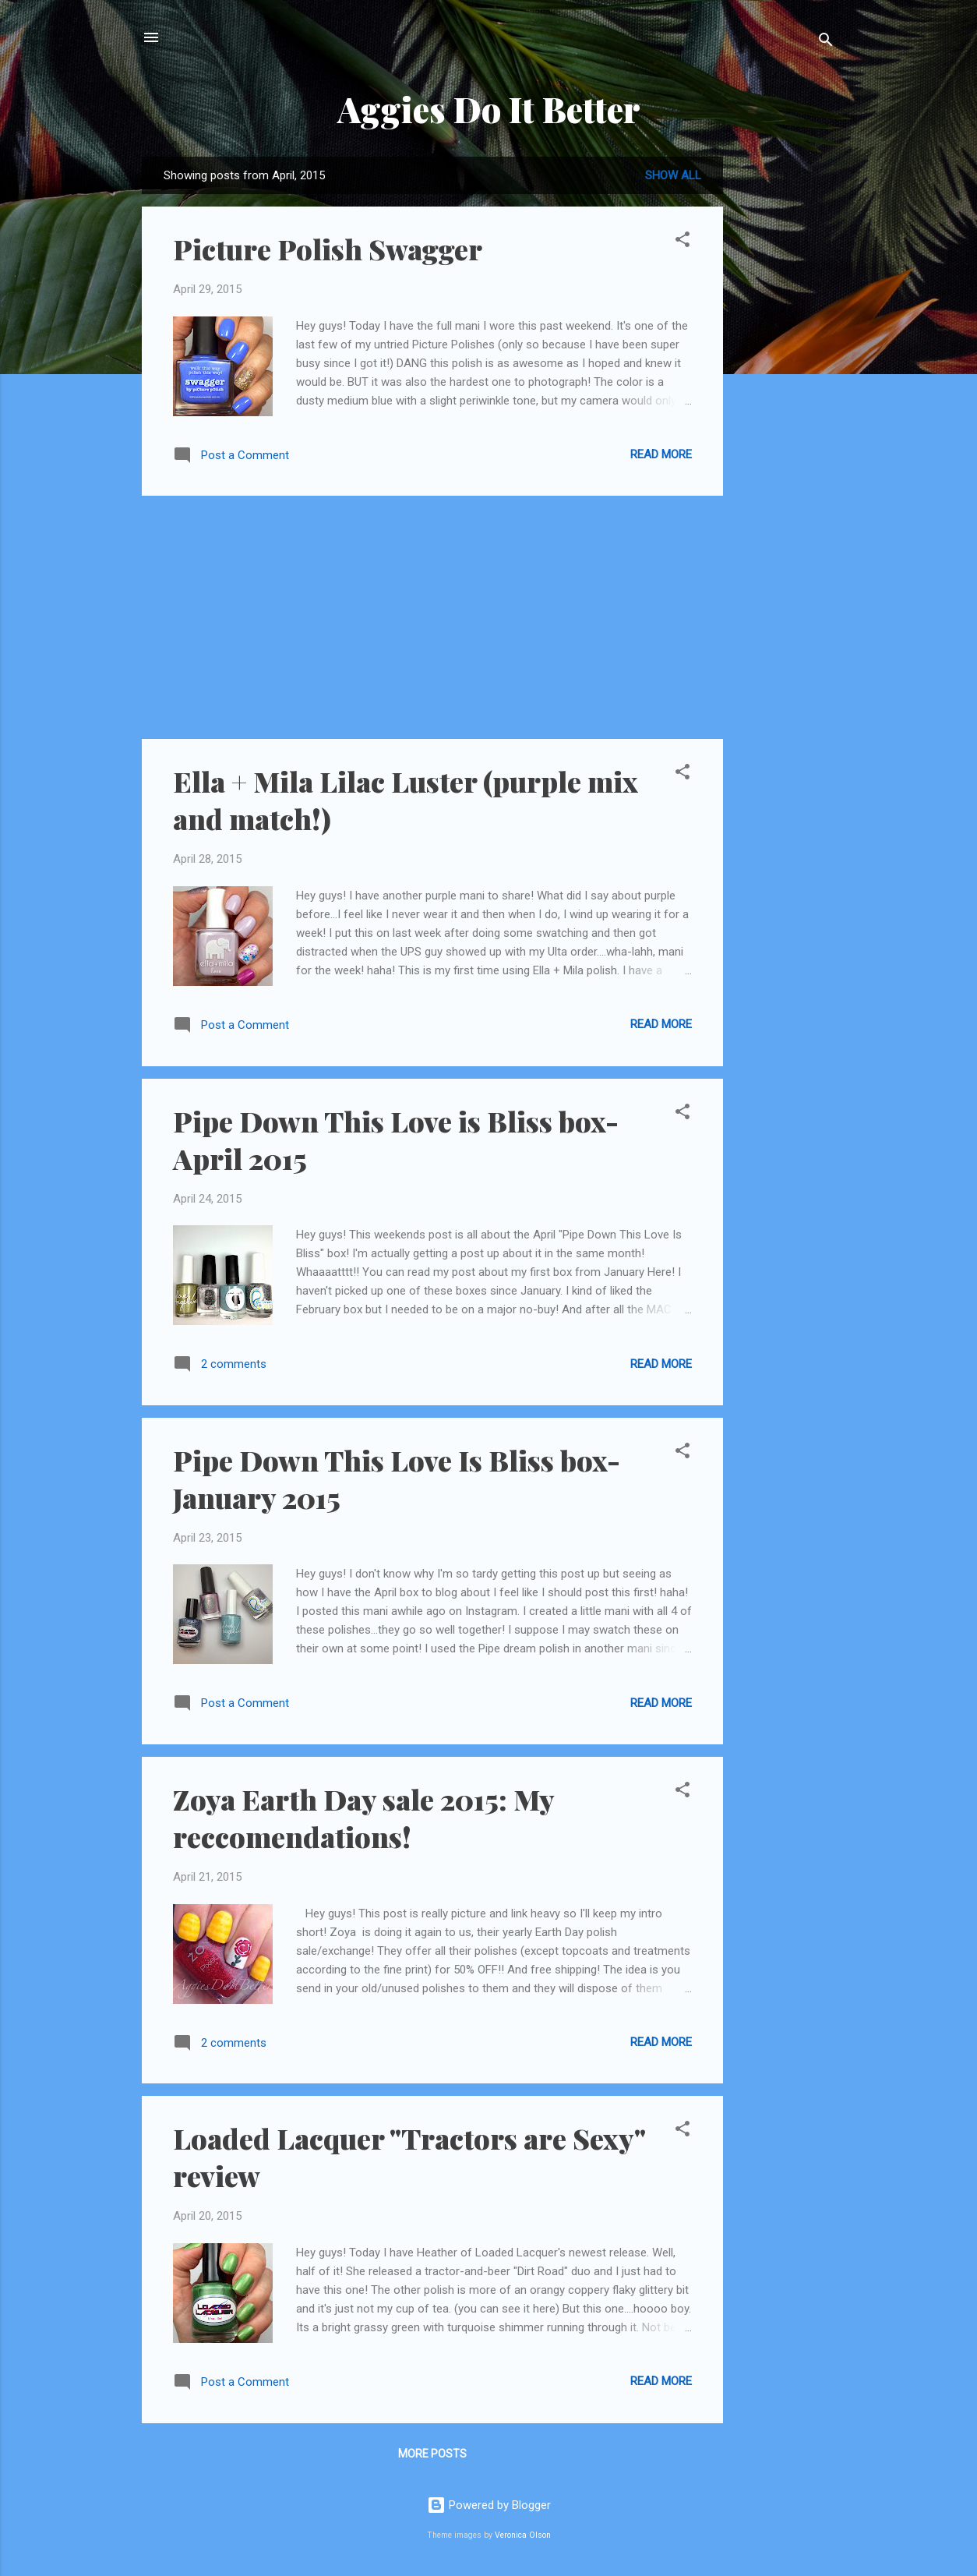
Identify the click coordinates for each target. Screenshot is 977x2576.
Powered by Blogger (489, 2505)
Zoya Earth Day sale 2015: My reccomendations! (363, 1817)
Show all (673, 175)
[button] (682, 242)
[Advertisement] (785, 390)
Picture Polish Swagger (327, 248)
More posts (432, 2453)
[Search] (826, 42)
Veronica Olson (523, 2535)
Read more (661, 454)
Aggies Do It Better (488, 109)
